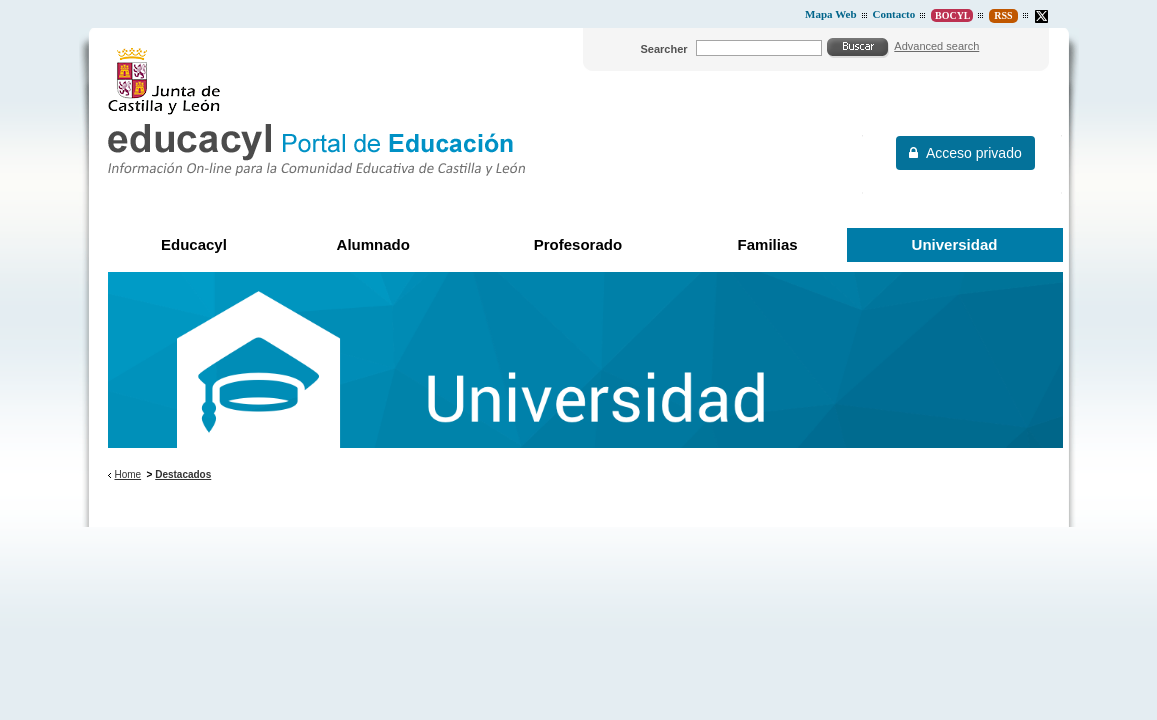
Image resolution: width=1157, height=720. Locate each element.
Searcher (663, 49)
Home (127, 474)
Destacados (183, 474)
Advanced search (936, 46)
